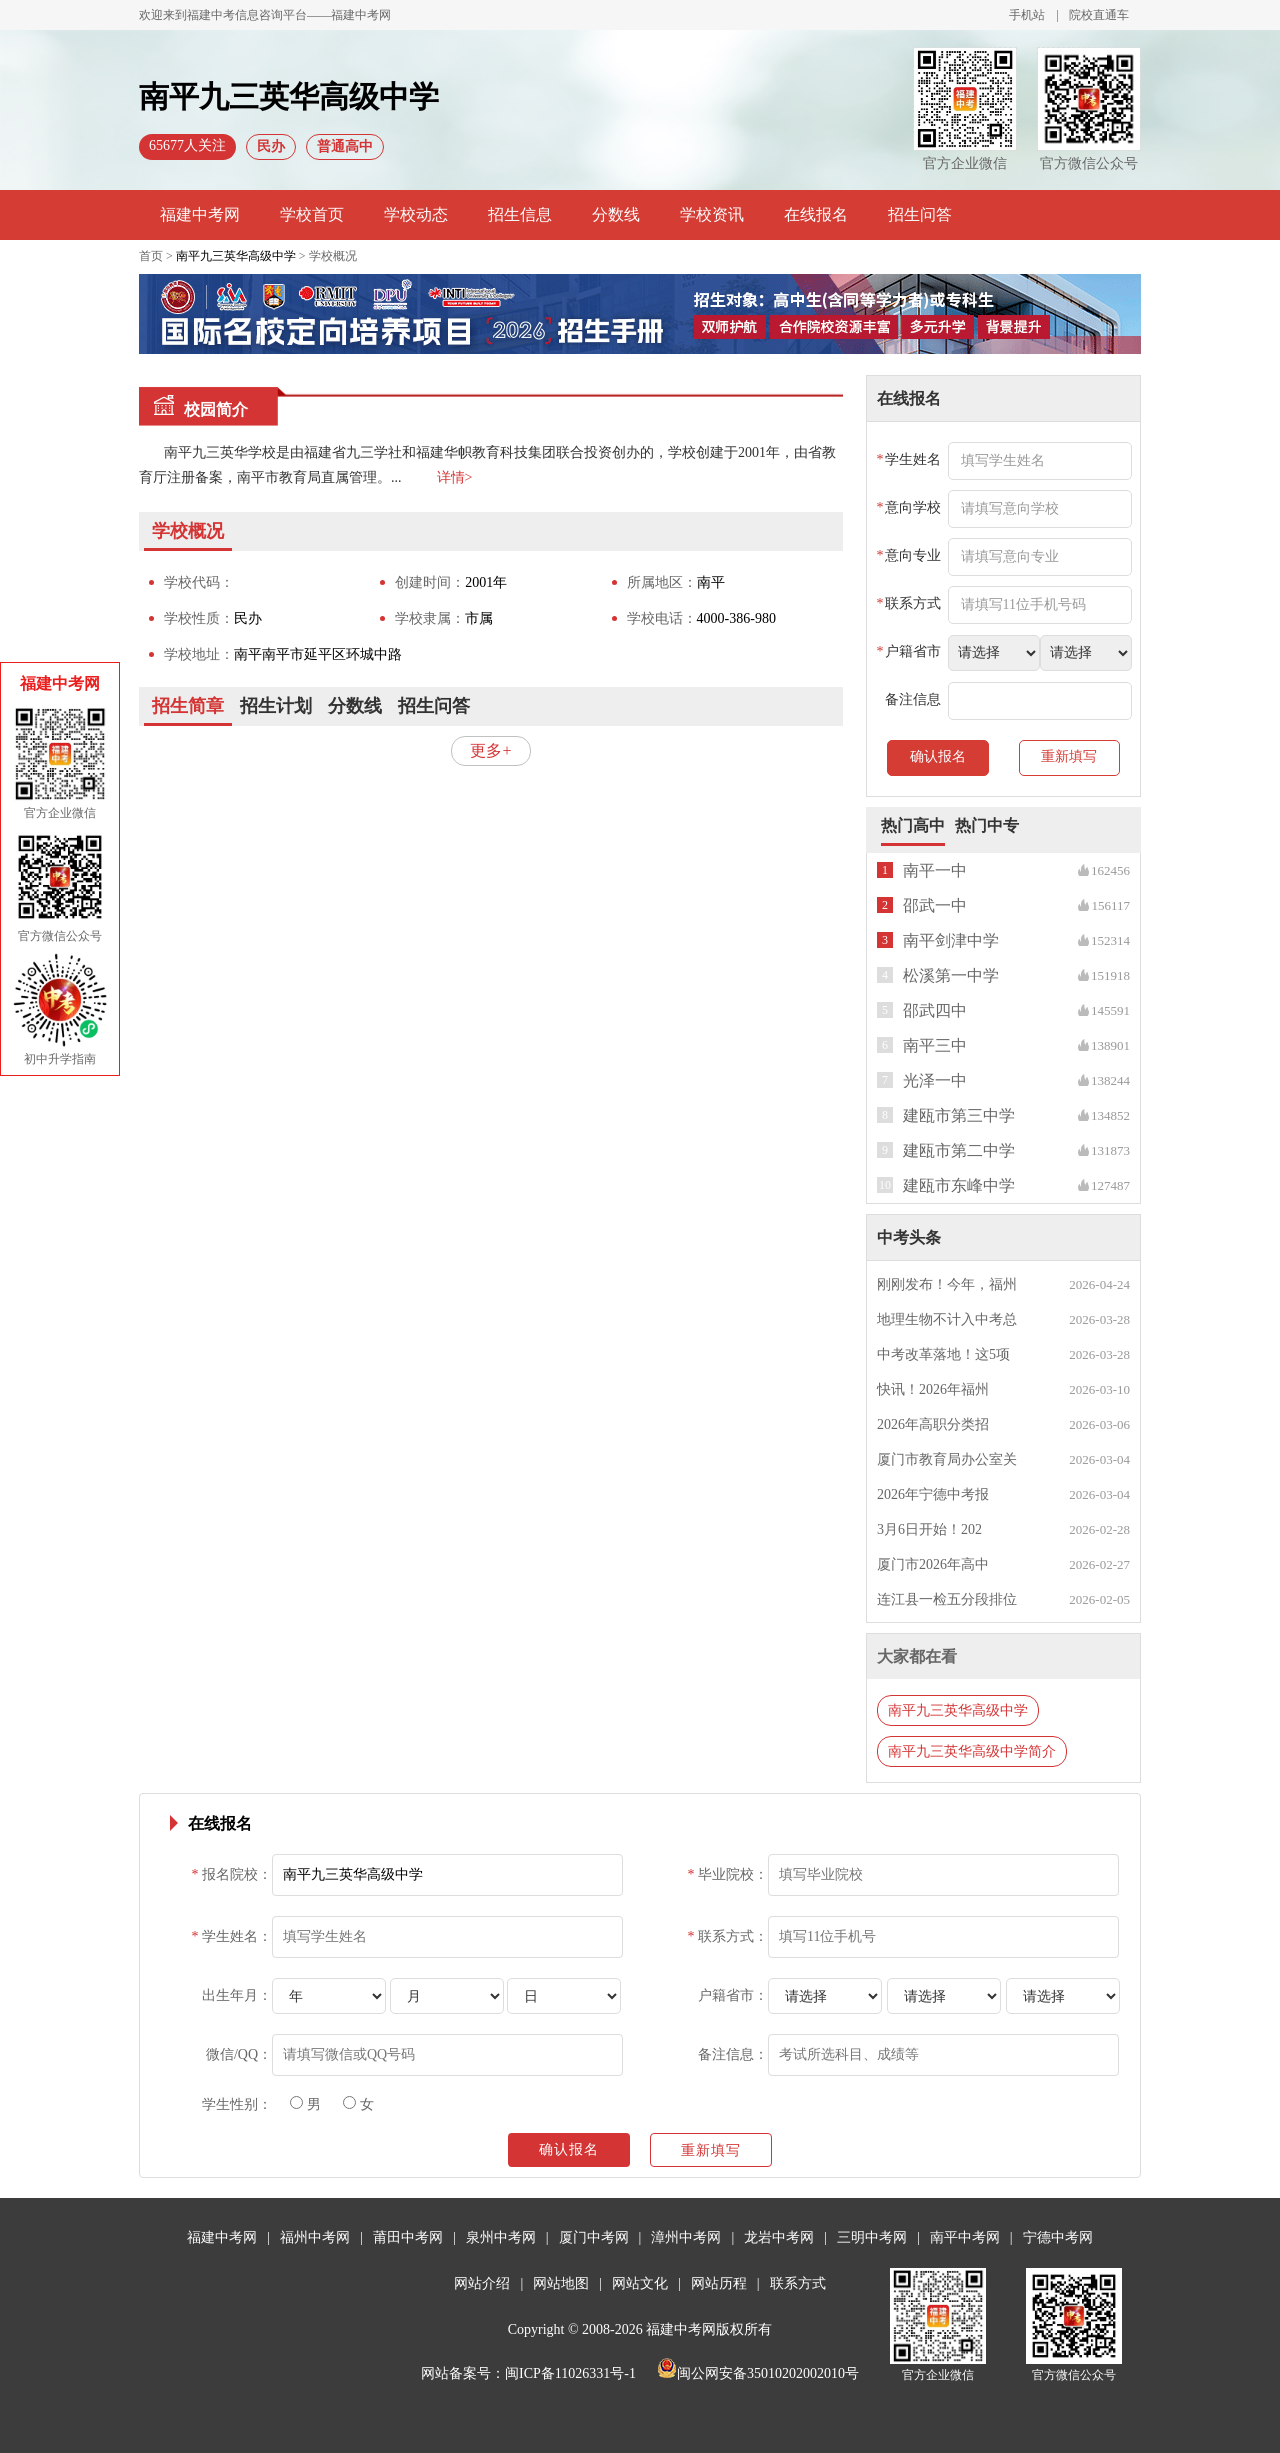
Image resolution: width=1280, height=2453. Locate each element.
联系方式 (798, 2283)
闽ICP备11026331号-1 (570, 2373)
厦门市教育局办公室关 (947, 1459)
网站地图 (561, 2283)
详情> (455, 477)
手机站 (1027, 15)
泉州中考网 (501, 2237)
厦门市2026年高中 (933, 1564)
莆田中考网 (408, 2237)
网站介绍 (482, 2283)
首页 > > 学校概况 (248, 256)
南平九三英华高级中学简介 (972, 1751)
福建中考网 (200, 214)
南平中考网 (965, 2237)
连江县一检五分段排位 (947, 1599)
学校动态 (416, 214)
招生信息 (520, 214)
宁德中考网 (1058, 2237)
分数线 (616, 214)
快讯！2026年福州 (933, 1389)
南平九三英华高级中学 (236, 256)
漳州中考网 (686, 2237)
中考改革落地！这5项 (943, 1354)
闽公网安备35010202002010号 (758, 2373)
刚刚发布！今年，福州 (947, 1284)
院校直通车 (1099, 15)
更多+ (490, 750)
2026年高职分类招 (933, 1424)
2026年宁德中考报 (933, 1494)
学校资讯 (712, 214)
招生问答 (920, 214)
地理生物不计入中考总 (947, 1319)
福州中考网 (315, 2237)
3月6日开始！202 (929, 1529)
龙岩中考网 (779, 2237)
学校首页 (312, 214)
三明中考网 (872, 2237)
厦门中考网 (594, 2237)
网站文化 (640, 2283)
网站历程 (719, 2283)
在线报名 (816, 214)
